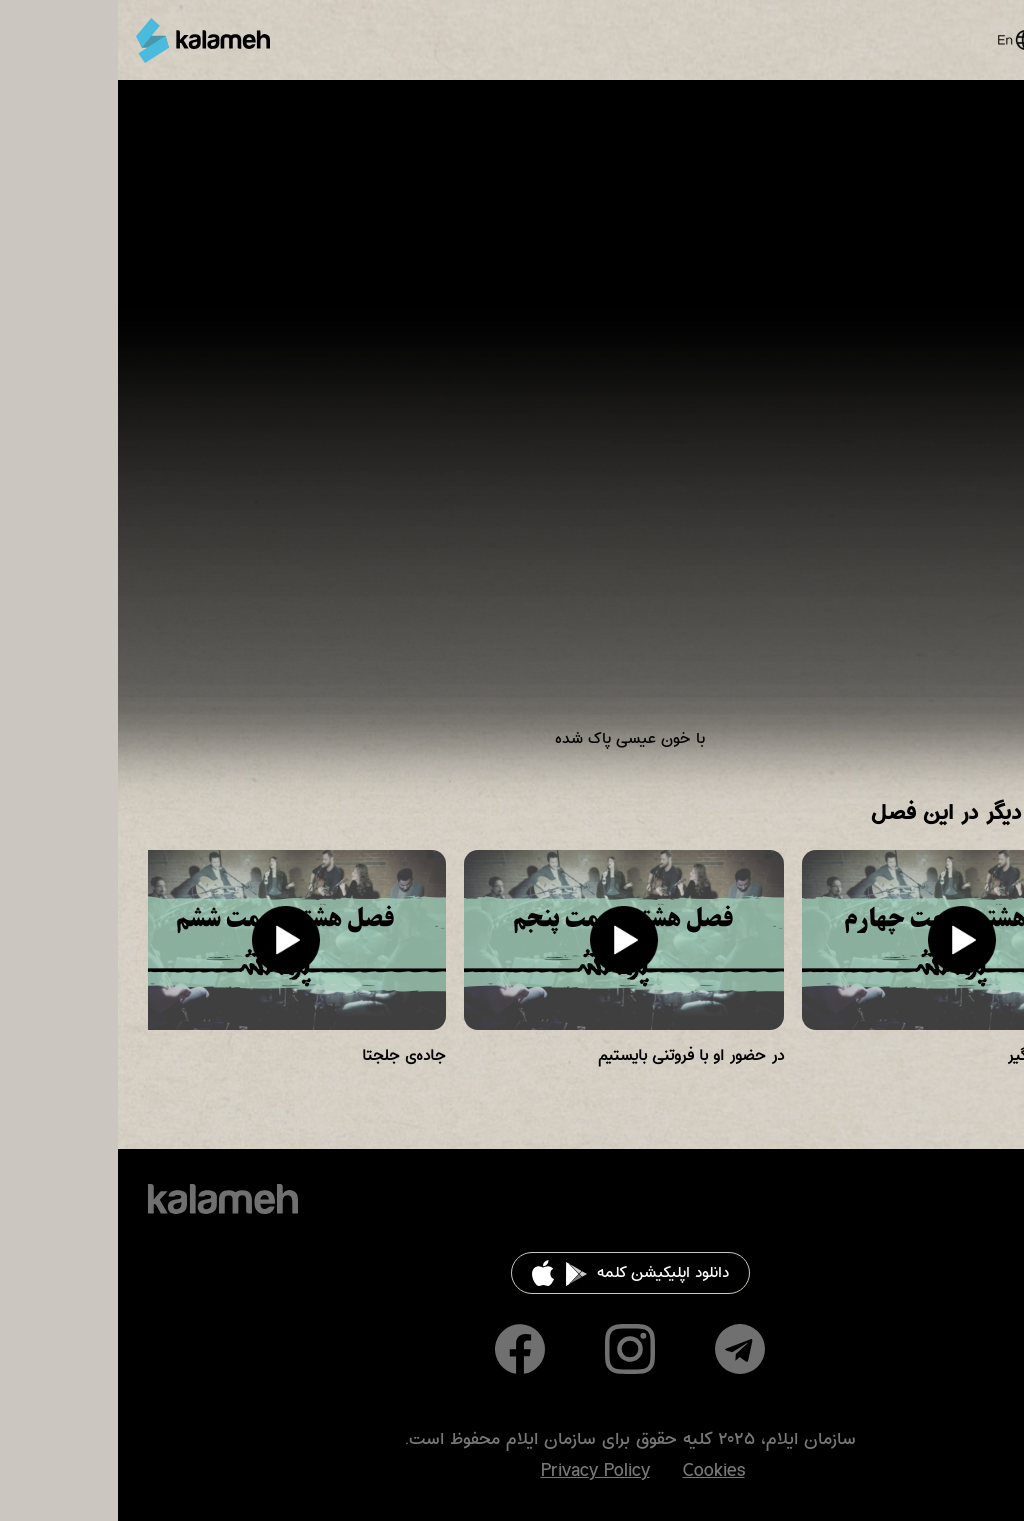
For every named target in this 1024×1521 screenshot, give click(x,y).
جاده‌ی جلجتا (286, 1055)
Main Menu (983, 40)
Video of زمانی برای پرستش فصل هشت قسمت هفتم (512, 430)
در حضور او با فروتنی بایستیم (573, 1055)
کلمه (85, 40)
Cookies (596, 1471)
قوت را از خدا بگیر (946, 1055)
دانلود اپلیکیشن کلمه (545, 1272)
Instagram (512, 1349)
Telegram (622, 1349)
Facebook (402, 1349)
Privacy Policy (477, 1471)
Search (947, 40)
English (898, 40)
